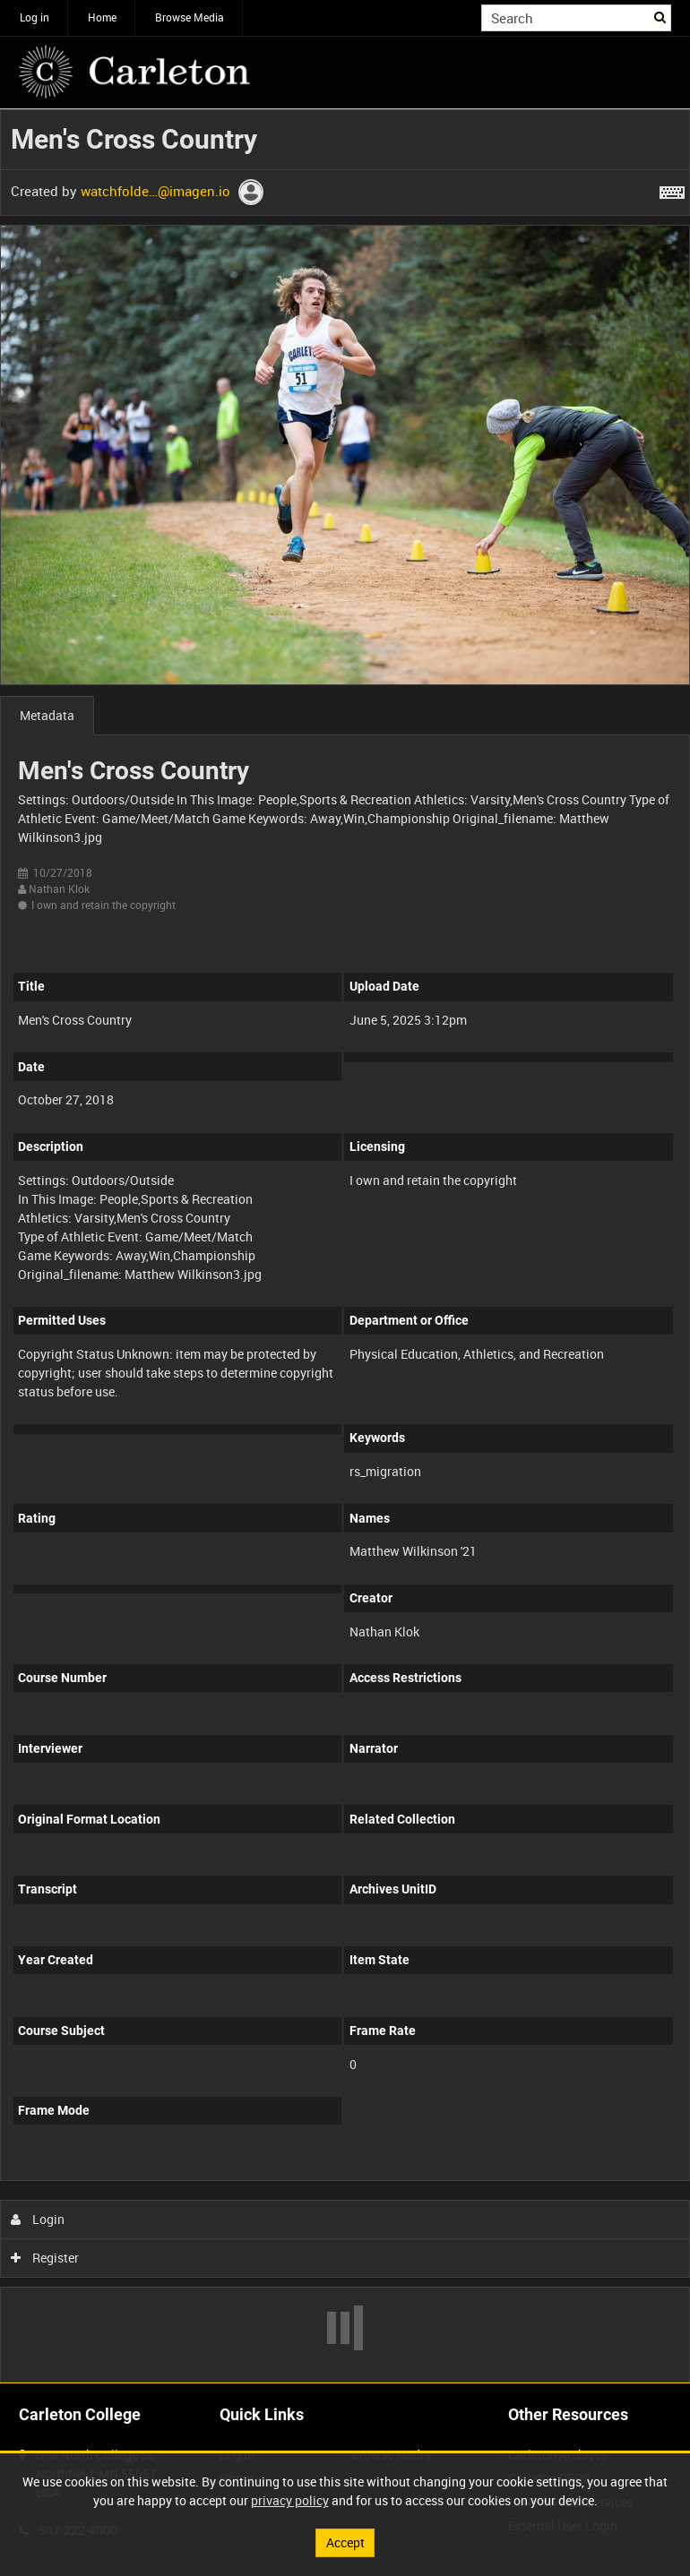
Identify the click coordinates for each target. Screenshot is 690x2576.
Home (102, 17)
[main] (345, 1246)
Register (45, 2257)
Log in (34, 17)
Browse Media (189, 17)
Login (38, 2219)
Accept (345, 2542)
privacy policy (290, 2500)
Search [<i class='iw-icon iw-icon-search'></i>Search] (661, 16)
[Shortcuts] (672, 189)
